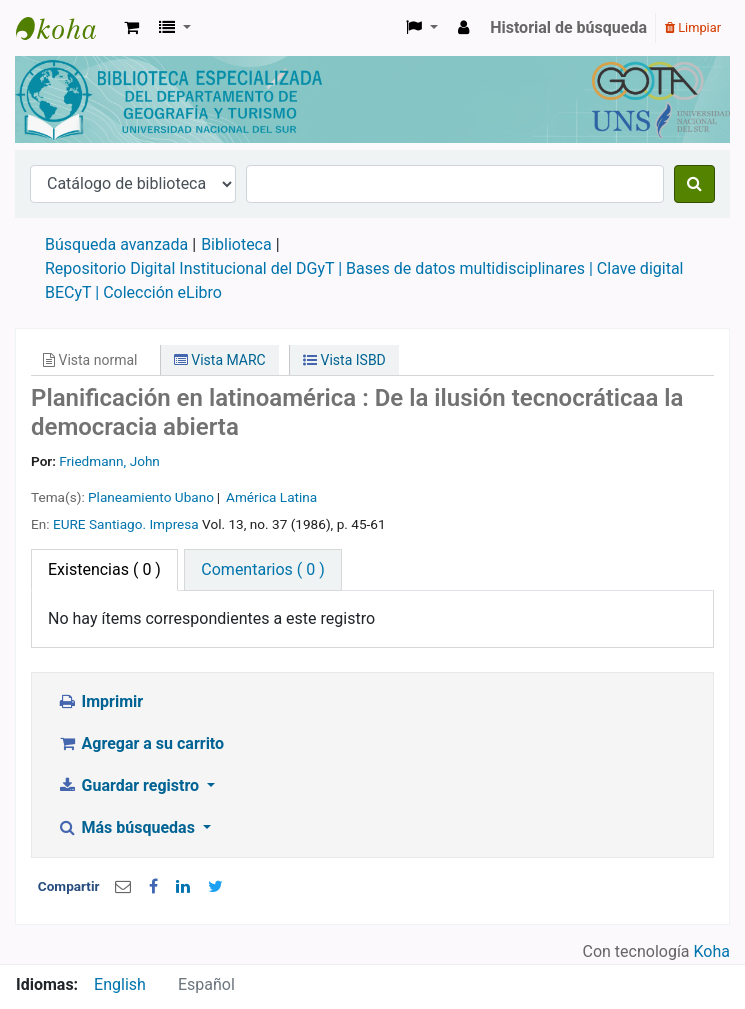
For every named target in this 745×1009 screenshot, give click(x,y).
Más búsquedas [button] (128, 827)
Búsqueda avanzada (116, 244)
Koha (712, 951)
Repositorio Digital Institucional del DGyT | (195, 268)
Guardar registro (130, 785)
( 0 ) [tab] (104, 569)
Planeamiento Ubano (151, 497)
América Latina (271, 497)
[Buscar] (694, 184)
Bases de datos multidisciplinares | (471, 268)
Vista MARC (220, 360)
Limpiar (693, 27)
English (120, 984)
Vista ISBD (344, 360)
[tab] (262, 570)
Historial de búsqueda (568, 27)
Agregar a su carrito (140, 743)
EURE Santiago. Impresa (126, 524)
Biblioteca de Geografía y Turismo (66, 28)
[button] (131, 28)
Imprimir (100, 701)
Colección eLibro (162, 292)
